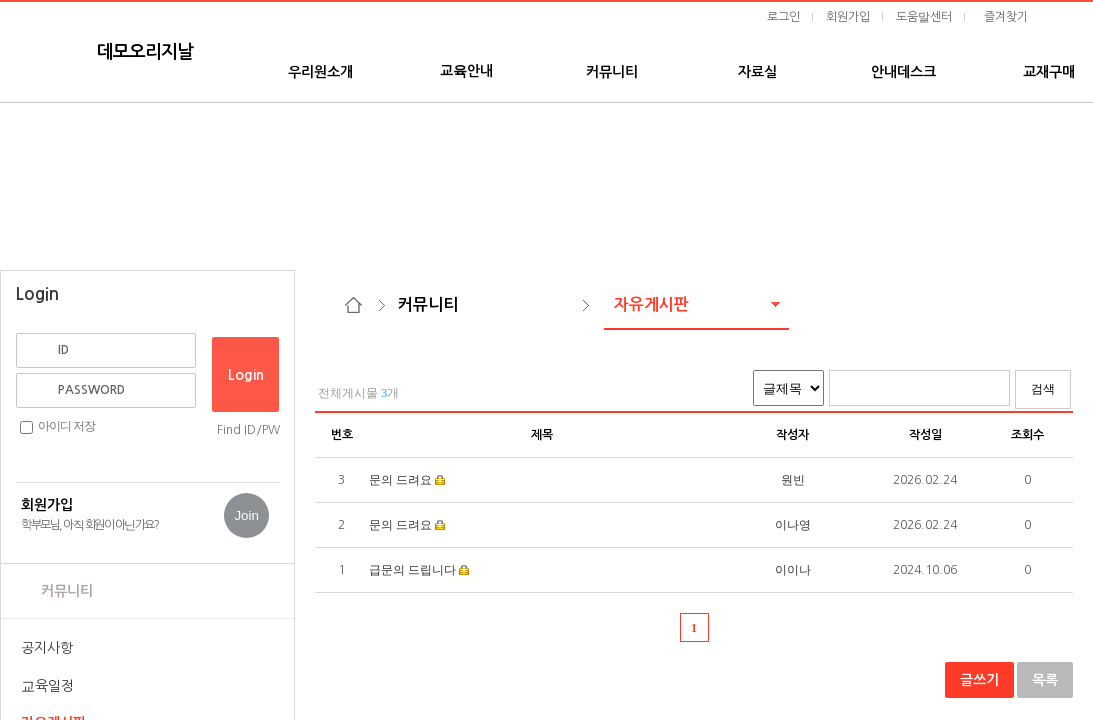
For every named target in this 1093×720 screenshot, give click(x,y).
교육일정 (47, 686)
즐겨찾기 (1006, 17)
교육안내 (466, 71)
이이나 (793, 570)
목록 (1045, 680)
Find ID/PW (248, 430)
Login (246, 375)
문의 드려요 (400, 480)
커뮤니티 (612, 72)
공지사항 (47, 648)
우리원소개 (320, 72)
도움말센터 (924, 17)
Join (246, 515)
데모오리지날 (145, 52)
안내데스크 (903, 72)
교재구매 (1049, 72)
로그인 (783, 17)
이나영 (793, 525)
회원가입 (848, 17)
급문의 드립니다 (414, 570)
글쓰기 (979, 680)
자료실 (757, 72)
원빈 (793, 480)
